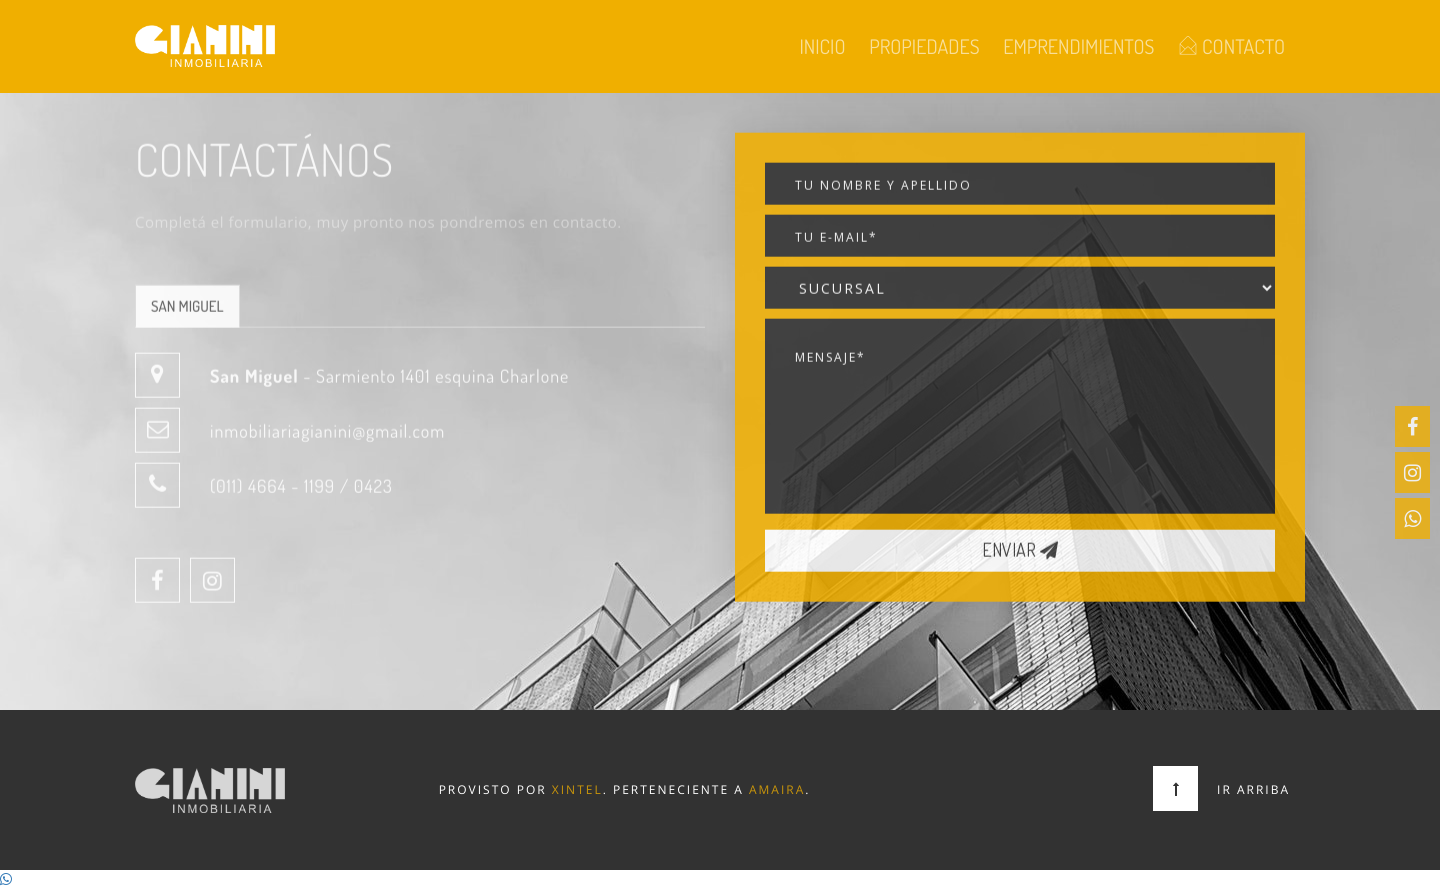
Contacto (1231, 46)
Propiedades (924, 46)
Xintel (577, 789)
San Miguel (187, 315)
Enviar (1020, 560)
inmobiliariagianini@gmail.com (327, 441)
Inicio (822, 46)
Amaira (777, 789)
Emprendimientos (1078, 46)
